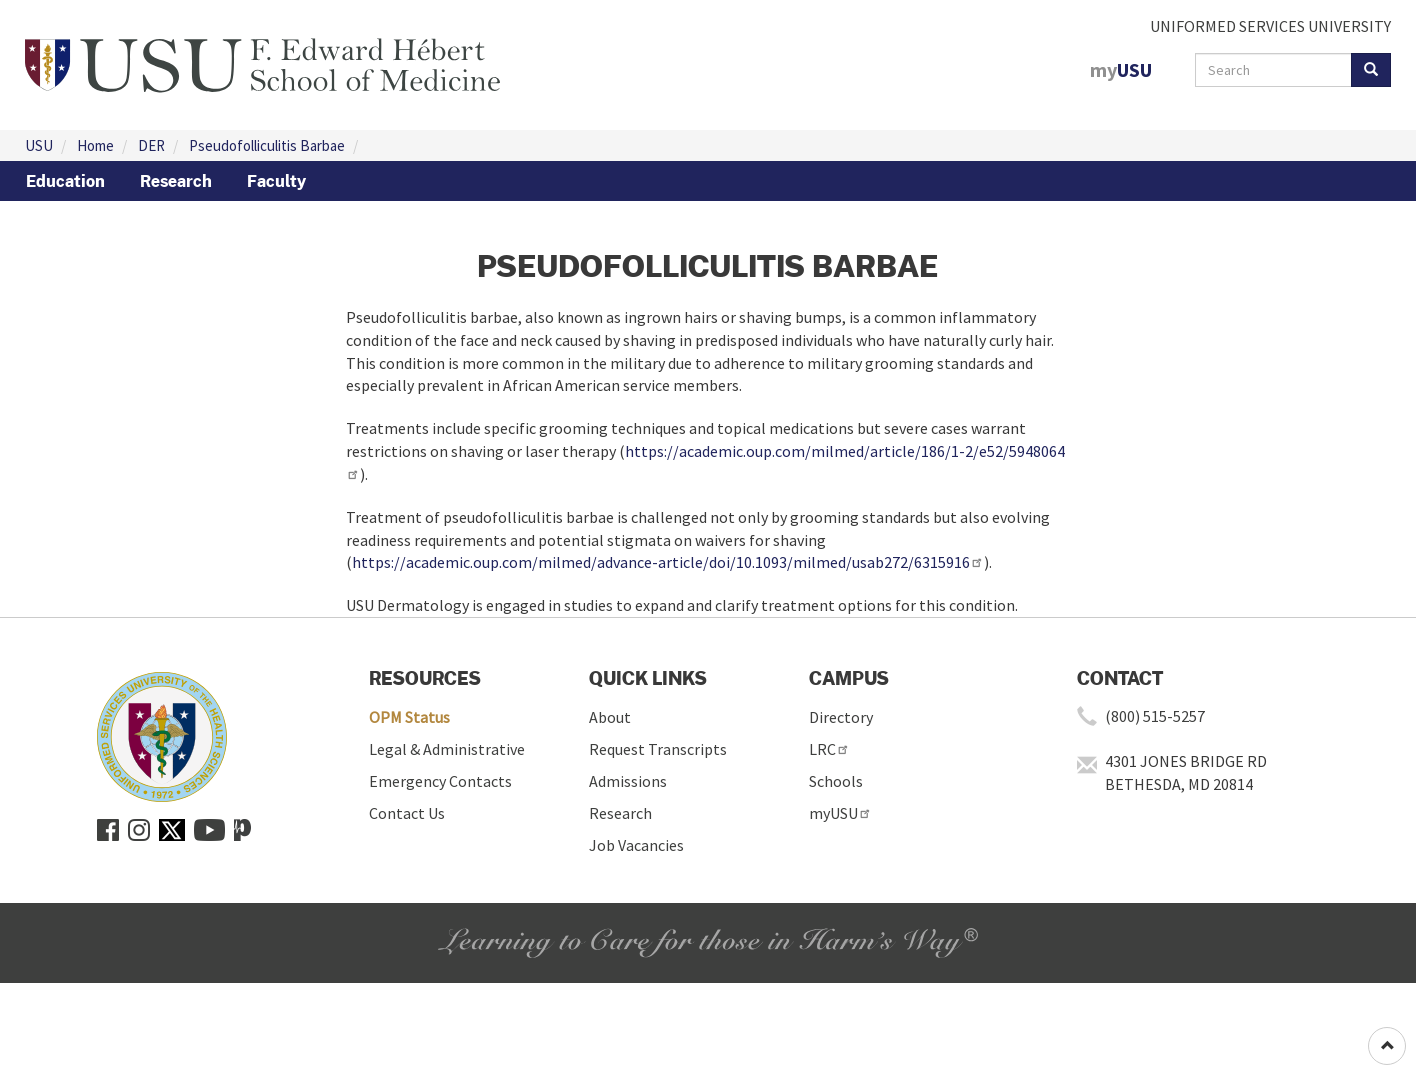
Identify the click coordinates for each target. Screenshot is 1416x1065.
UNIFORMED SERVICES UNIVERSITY (1270, 26)
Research (176, 181)
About (610, 717)
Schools (836, 781)
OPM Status (409, 717)
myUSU (840, 813)
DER (151, 145)
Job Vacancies (636, 845)
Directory (841, 717)
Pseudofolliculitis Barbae (267, 145)
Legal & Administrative (447, 749)
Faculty (276, 181)
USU (39, 145)
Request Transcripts (658, 749)
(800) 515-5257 (1155, 716)
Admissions (628, 781)
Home (95, 145)
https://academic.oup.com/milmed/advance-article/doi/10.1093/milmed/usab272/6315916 (668, 562)
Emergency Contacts (440, 781)
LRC (829, 749)
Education (65, 181)
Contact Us (407, 813)
